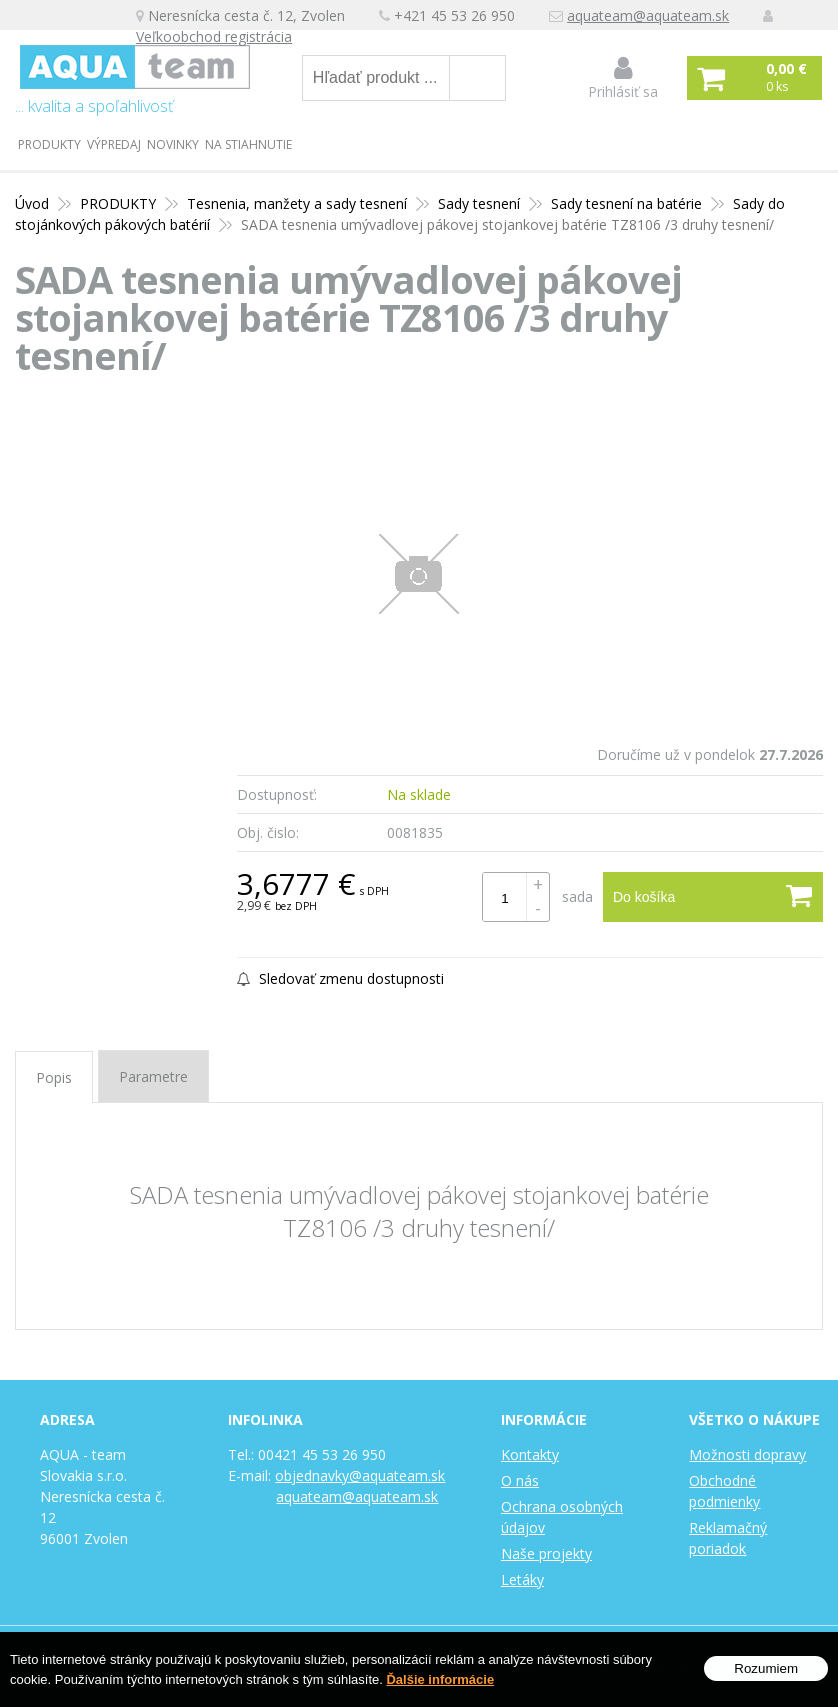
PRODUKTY (49, 144)
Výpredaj (114, 144)
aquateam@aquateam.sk (648, 15)
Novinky (173, 144)
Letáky (522, 1579)
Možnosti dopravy (747, 1454)
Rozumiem (766, 1668)
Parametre (153, 1076)
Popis (54, 1077)
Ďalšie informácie (440, 1679)
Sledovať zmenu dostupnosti (340, 978)
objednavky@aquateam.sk (360, 1475)
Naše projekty (546, 1553)
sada (577, 896)
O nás (520, 1480)
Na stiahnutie (248, 144)
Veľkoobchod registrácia (214, 36)
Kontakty (530, 1454)
